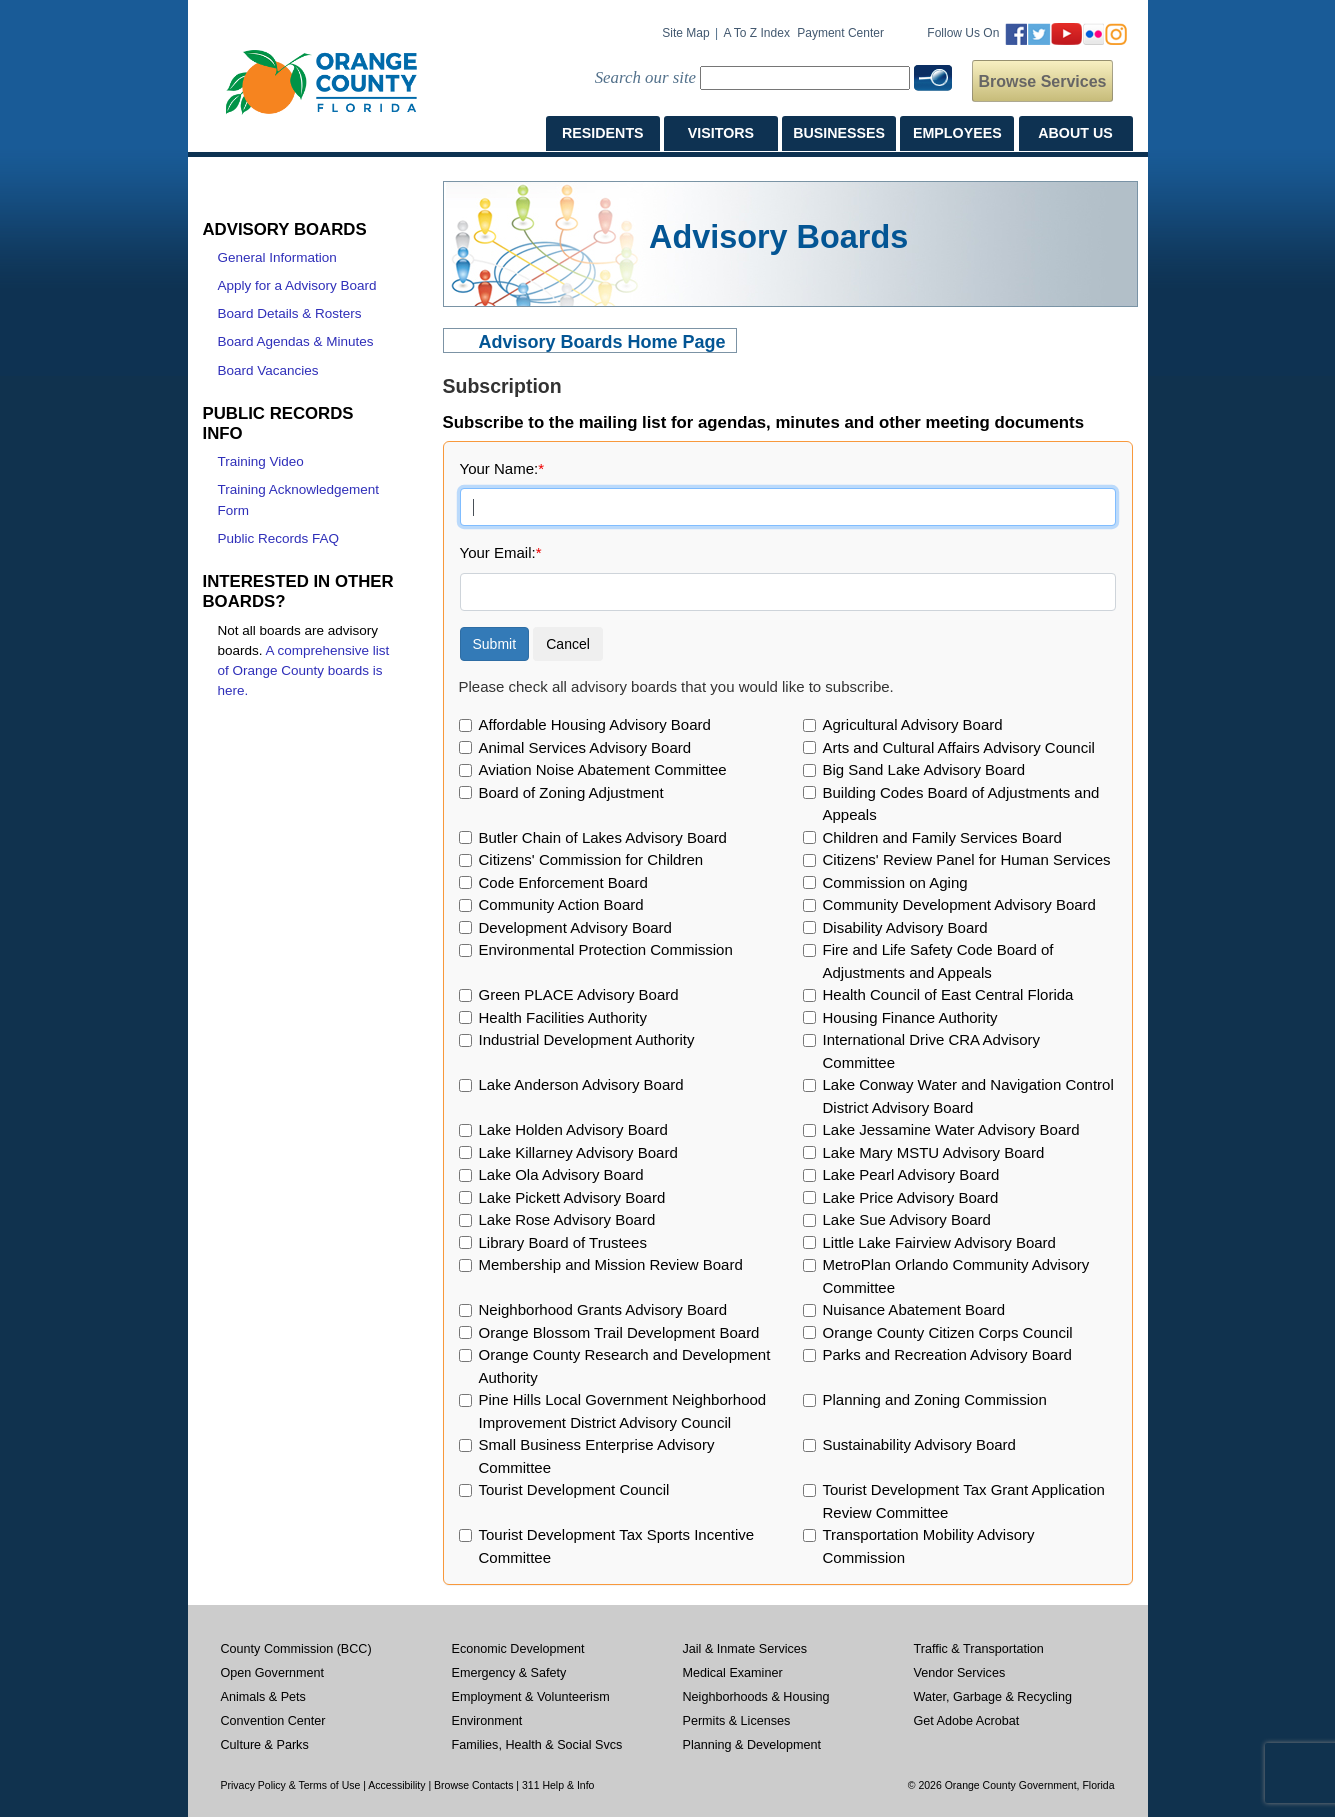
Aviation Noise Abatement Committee (603, 769)
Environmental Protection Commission (606, 949)
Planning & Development (752, 1745)
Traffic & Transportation (979, 1649)
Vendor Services (960, 1673)
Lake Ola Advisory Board (561, 1174)
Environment (487, 1721)
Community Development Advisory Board (959, 904)
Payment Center (840, 33)
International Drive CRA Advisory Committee (932, 1051)
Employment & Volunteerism (531, 1697)
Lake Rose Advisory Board (567, 1219)
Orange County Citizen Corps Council (948, 1332)
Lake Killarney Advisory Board (578, 1152)
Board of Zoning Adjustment (571, 792)
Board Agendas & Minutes (296, 341)
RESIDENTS (603, 133)
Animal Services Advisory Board (585, 747)
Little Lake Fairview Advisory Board (939, 1242)
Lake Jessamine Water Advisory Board (951, 1129)
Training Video (261, 461)
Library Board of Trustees (563, 1242)
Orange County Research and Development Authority (625, 1366)
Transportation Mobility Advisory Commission (929, 1546)
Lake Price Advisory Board (911, 1197)
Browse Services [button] (1042, 81)
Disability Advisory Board (905, 927)
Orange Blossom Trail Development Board (619, 1332)
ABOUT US (1075, 133)
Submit (495, 644)
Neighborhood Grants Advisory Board (603, 1309)
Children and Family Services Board (942, 837)
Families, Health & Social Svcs (537, 1745)
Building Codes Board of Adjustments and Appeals (961, 804)
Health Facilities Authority (563, 1017)
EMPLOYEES (957, 133)
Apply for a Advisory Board (297, 285)
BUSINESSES (839, 133)
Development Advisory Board (575, 927)
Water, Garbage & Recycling (993, 1697)
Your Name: (502, 468)
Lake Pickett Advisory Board (572, 1197)
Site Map (685, 33)
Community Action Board (561, 904)
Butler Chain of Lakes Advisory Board (603, 837)
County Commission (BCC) (296, 1649)
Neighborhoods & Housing (756, 1697)
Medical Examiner (733, 1673)
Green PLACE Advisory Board (579, 994)
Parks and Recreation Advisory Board (947, 1354)
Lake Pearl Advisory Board (911, 1174)
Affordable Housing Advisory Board (595, 724)
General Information (277, 257)
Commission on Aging (895, 882)
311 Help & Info (558, 1785)
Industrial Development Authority (587, 1039)
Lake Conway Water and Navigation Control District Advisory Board (968, 1096)
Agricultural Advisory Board (913, 724)
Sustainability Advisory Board (919, 1444)
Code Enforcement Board (563, 882)
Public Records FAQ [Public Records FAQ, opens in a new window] (279, 538)
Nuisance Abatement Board (914, 1309)
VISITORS (721, 133)
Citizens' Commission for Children (591, 859)
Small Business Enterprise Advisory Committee (597, 1456)
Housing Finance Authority (910, 1017)
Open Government (273, 1673)
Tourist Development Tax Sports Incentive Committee (617, 1546)
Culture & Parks (265, 1745)
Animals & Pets (263, 1697)
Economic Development (518, 1649)
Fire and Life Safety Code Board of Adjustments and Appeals (938, 961)
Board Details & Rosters (290, 313)
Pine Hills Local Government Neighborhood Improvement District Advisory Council (623, 1411)
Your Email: (501, 552)
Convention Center (273, 1721)
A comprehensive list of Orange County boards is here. (304, 671)
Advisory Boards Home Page (602, 342)
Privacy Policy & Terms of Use (291, 1785)
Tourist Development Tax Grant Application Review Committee (964, 1501)
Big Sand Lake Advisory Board (924, 769)
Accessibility (396, 1785)
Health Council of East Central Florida (948, 994)
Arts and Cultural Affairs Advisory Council (959, 747)
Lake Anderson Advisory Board (581, 1084)
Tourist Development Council (574, 1489)
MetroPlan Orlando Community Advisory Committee (956, 1276)
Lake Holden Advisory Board (573, 1129)
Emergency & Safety (509, 1673)
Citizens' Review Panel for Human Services (967, 859)
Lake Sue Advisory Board (907, 1219)
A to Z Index (756, 33)
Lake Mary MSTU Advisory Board (934, 1152)
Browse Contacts (473, 1785)
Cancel (568, 644)
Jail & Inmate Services (745, 1649)
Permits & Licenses (737, 1721)
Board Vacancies (268, 370)
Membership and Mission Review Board (611, 1264)
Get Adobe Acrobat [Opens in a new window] (967, 1721)
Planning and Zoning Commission (935, 1399)
